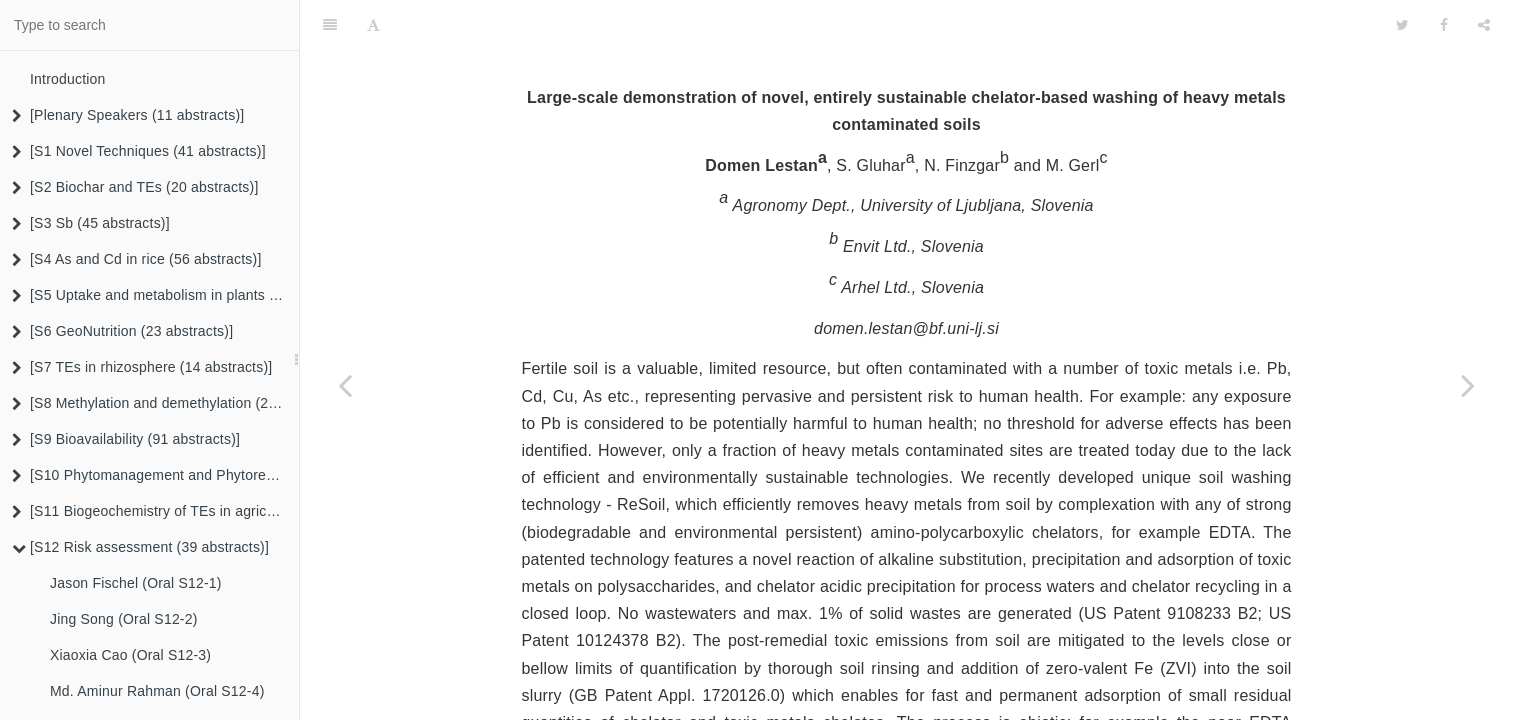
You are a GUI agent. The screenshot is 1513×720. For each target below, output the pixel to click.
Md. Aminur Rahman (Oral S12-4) (157, 691)
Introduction (68, 79)
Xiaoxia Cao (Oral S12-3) (130, 655)
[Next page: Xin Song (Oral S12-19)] (1468, 385)
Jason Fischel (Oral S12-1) (136, 583)
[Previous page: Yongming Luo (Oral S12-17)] (345, 385)
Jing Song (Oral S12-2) (124, 619)
